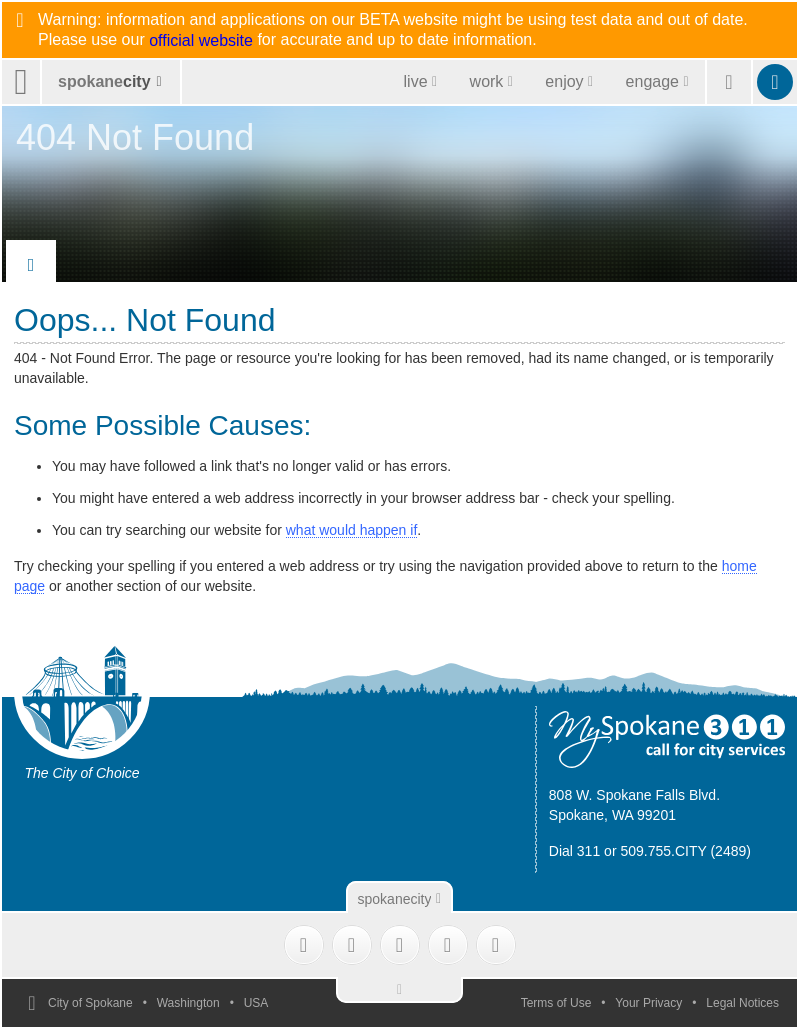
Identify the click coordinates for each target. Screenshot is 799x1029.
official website (201, 41)
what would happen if (352, 530)
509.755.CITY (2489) (685, 851)
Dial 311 (574, 851)
